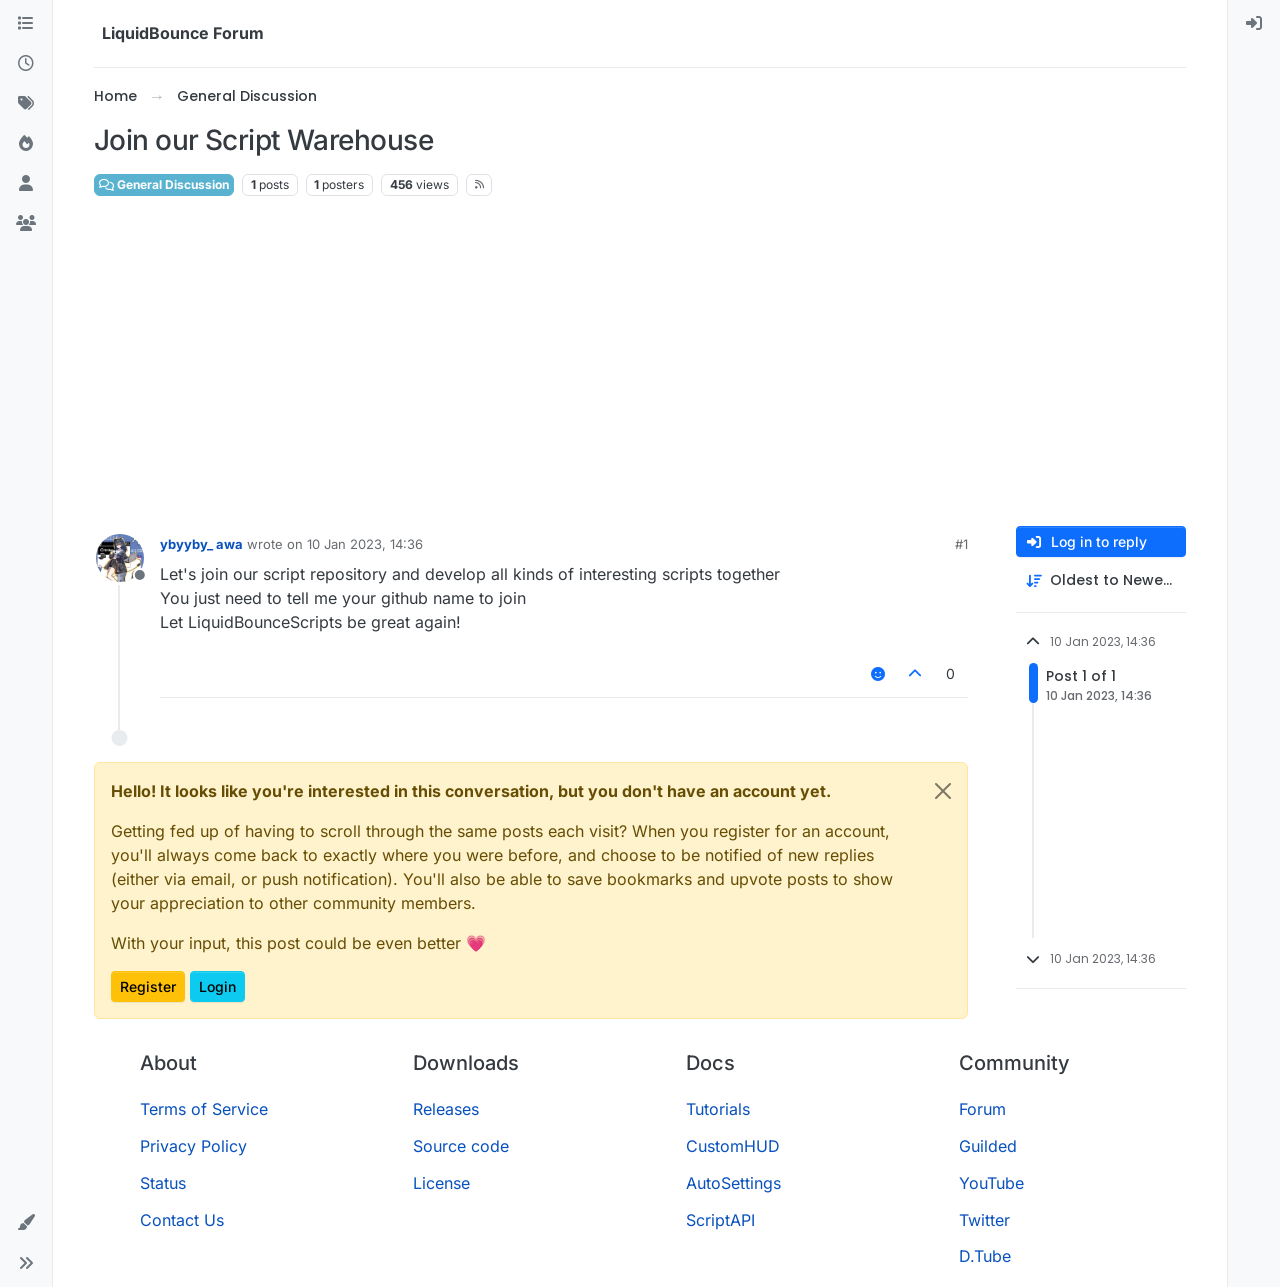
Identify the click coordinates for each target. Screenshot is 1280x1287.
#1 (961, 544)
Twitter (984, 1220)
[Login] (1254, 24)
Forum (982, 1109)
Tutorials (718, 1109)
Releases (446, 1109)
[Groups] (26, 224)
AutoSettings (733, 1183)
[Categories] (26, 24)
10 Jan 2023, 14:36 (365, 544)
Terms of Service (204, 1109)
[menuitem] (1254, 24)
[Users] (26, 184)
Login (217, 986)
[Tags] (26, 104)
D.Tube (985, 1256)
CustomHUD (733, 1146)
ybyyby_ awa (201, 544)
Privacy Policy (193, 1146)
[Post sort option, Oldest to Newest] (1101, 580)
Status (163, 1183)
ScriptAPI (720, 1220)
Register (148, 986)
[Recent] (26, 64)
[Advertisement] (640, 362)
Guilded (988, 1146)
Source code (461, 1146)
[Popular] (26, 144)
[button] (26, 1223)
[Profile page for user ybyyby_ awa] (120, 558)
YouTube (991, 1183)
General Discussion (164, 184)
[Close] (943, 791)
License (441, 1183)
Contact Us (182, 1220)
